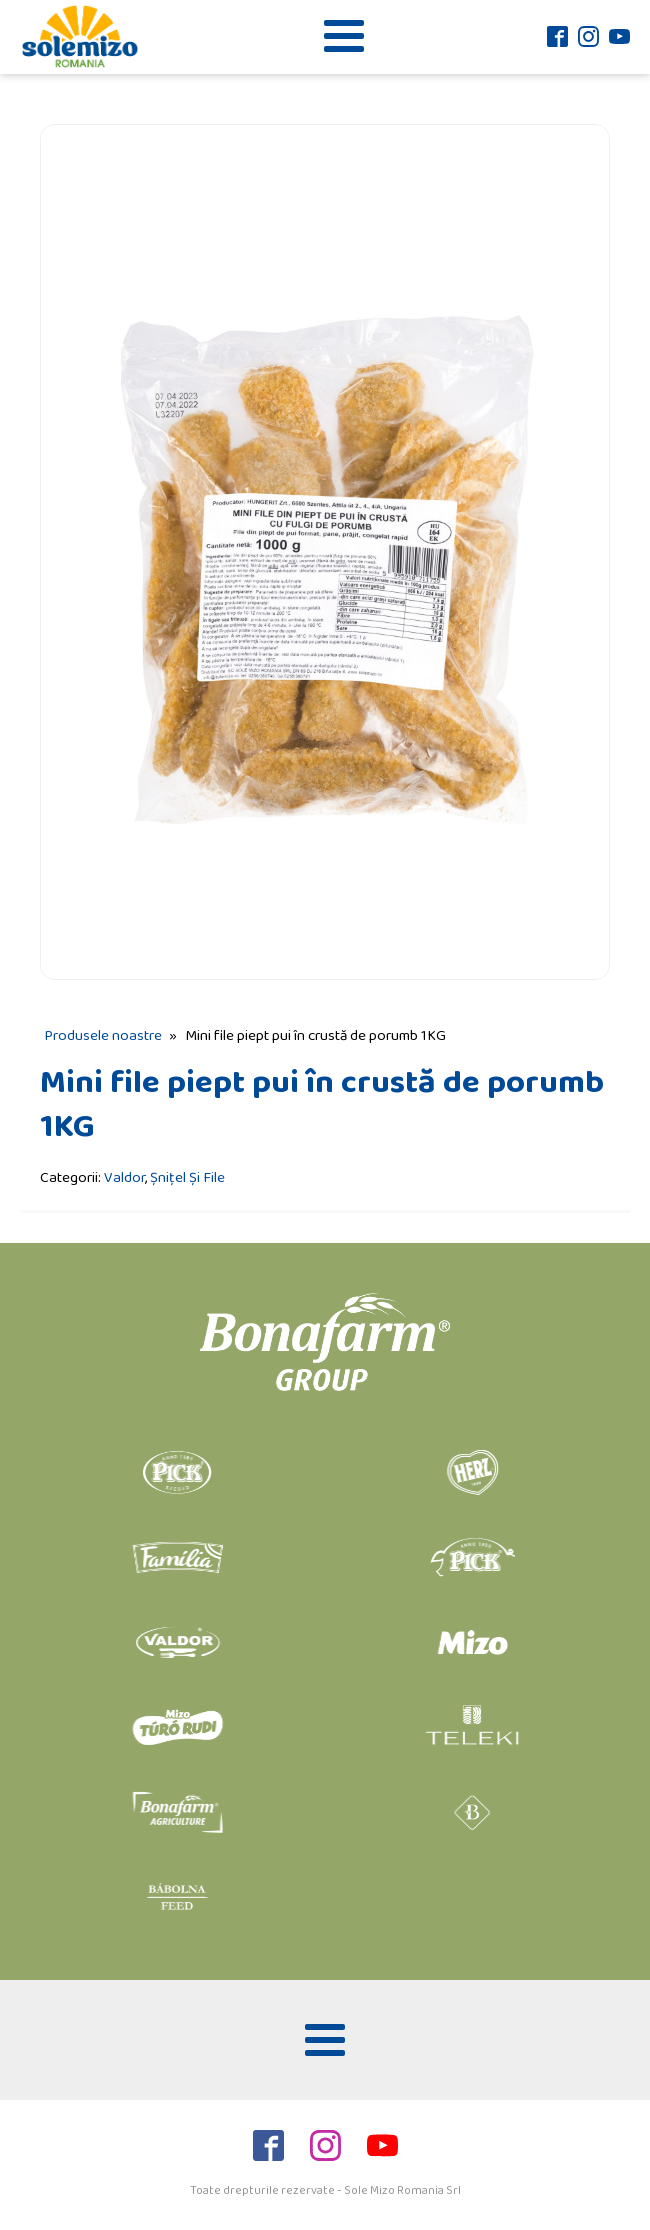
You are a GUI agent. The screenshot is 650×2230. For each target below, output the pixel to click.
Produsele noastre (103, 1035)
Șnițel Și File (187, 1177)
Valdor (124, 1177)
